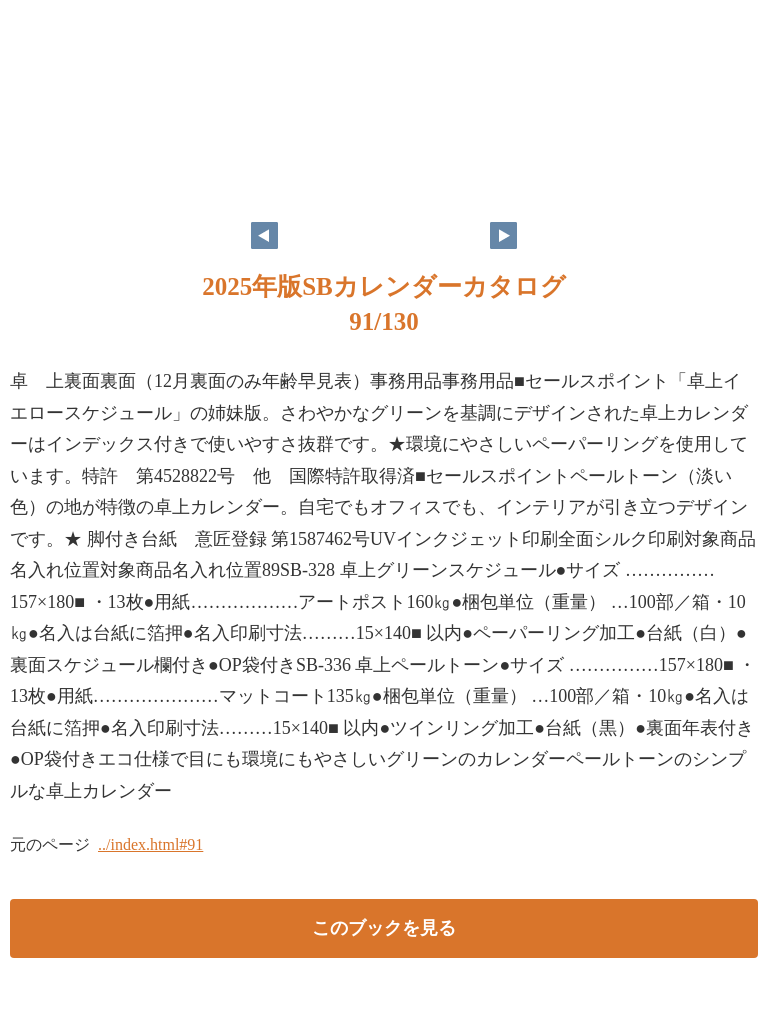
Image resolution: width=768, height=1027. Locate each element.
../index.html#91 (150, 844)
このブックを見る (384, 928)
